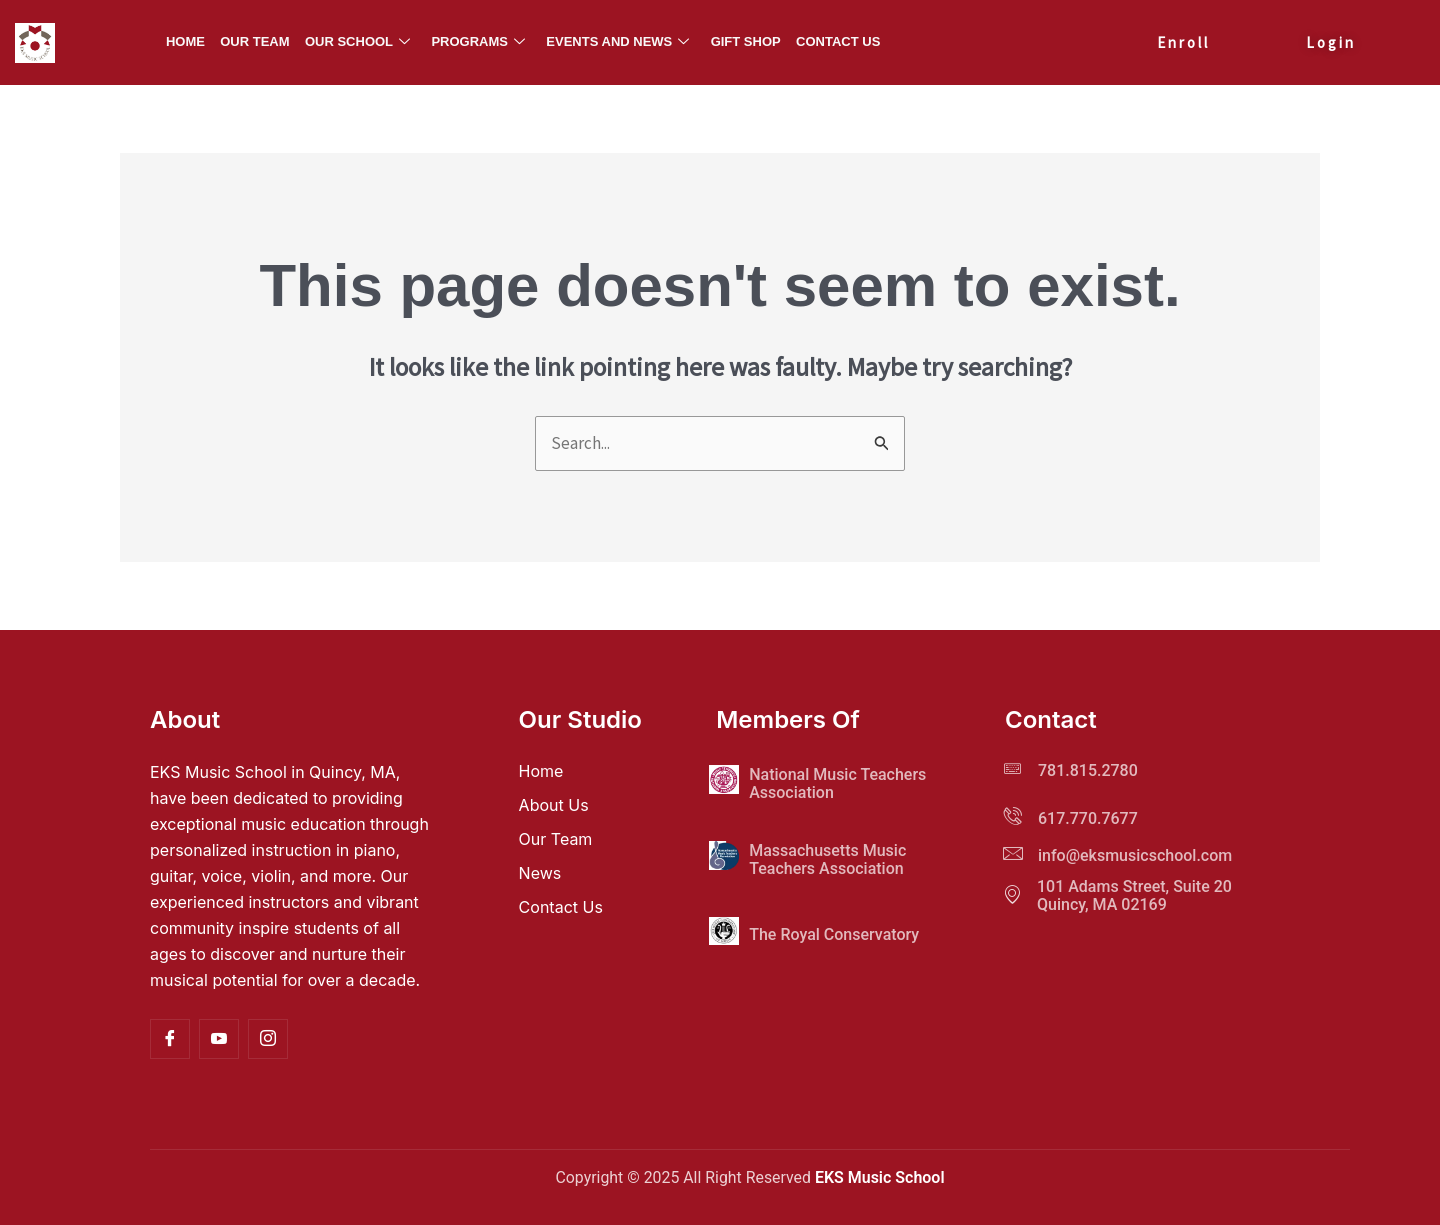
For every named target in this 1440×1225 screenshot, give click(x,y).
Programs (479, 42)
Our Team (255, 41)
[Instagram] (268, 1039)
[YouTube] (219, 1039)
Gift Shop (745, 41)
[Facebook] (170, 1039)
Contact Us (837, 41)
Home (186, 41)
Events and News (617, 42)
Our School (358, 42)
